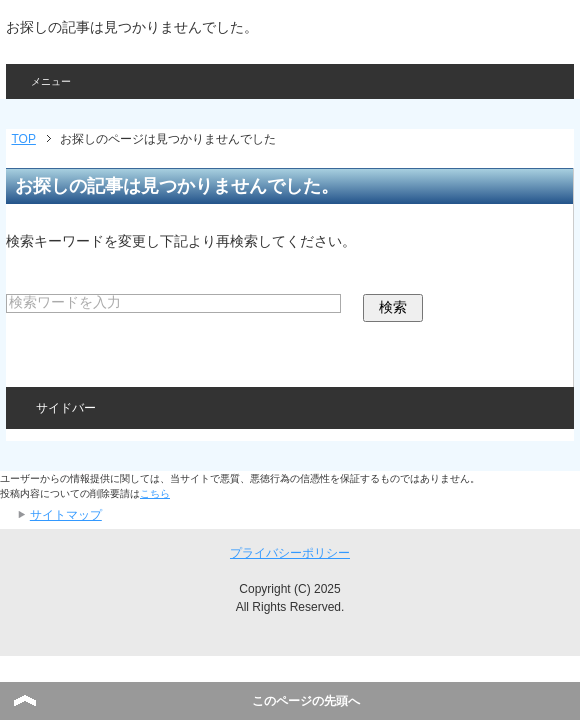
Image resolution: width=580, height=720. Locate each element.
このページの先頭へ (306, 701)
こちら (155, 493)
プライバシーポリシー (290, 553)
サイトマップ (66, 515)
